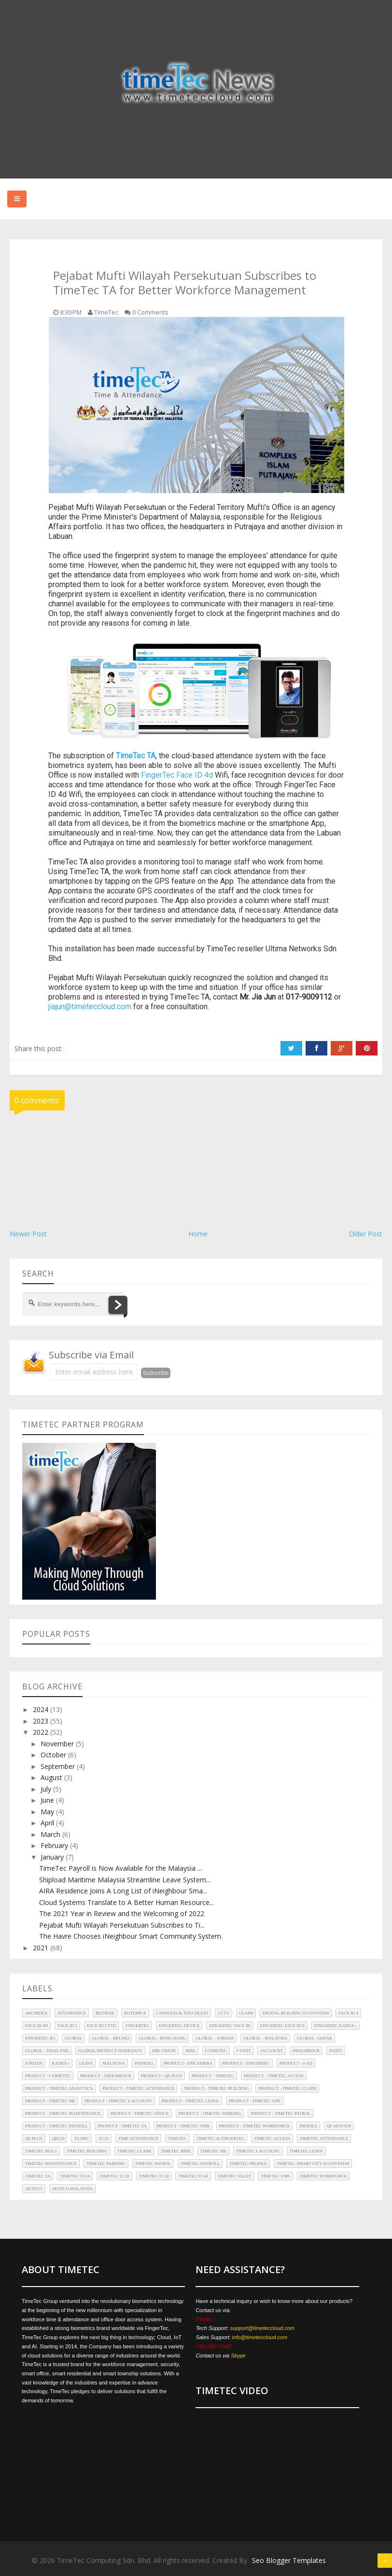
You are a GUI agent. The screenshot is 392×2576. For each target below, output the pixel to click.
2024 (41, 1709)
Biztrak (105, 2013)
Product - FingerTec (245, 2063)
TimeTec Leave (306, 2151)
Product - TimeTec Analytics (59, 2088)
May (48, 1811)
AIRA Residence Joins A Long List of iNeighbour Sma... (123, 1890)
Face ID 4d (36, 2025)
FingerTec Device (179, 2025)
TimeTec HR (213, 2151)
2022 (41, 1732)
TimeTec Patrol (153, 2163)
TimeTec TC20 (114, 2176)
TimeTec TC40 (193, 2176)
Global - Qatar (314, 2038)
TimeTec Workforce (323, 2176)
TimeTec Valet (234, 2176)
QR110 (58, 2138)
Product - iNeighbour (105, 2075)
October (54, 1754)
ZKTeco (33, 2188)
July (47, 1789)
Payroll (144, 2063)
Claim (246, 2013)
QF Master (339, 2126)
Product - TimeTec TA (122, 2126)
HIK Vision (164, 2050)
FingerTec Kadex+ (335, 2025)
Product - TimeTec (213, 2075)
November (58, 1743)
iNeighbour (306, 2050)
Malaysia (113, 2063)
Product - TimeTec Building (216, 2088)
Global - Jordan (215, 2038)
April (48, 1822)
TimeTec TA (37, 2176)
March (51, 1834)
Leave (86, 2063)
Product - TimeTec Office (139, 2113)
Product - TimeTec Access (274, 2075)
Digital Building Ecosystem (296, 2013)
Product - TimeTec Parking (210, 2113)
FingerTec (137, 2025)
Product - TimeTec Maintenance (62, 2113)
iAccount (271, 2050)
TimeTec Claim (134, 2151)
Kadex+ (61, 2063)
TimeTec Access (272, 2138)
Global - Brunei (110, 2038)
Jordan (33, 2063)
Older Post (365, 1233)
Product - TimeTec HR (50, 2100)
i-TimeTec (216, 2050)
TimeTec (177, 2138)
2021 (41, 1947)
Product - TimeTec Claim (287, 2088)
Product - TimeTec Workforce (254, 2126)
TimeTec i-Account (258, 2151)
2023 (41, 1721)
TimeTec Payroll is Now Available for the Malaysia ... (120, 1868)
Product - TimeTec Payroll (56, 2126)
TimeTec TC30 (154, 2176)
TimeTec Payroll (200, 2163)
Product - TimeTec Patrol (280, 2113)
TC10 (103, 2138)
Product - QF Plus (161, 2075)
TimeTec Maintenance (51, 2163)
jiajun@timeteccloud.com (89, 1006)
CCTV (223, 2013)
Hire (190, 2050)
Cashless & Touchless (182, 2013)
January (53, 1857)
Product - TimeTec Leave (190, 2100)
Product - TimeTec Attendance (138, 2088)
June (48, 1800)
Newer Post (28, 1233)
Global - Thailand (47, 2050)
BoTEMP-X (135, 2013)
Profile (308, 2126)
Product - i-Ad (296, 2063)
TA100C (81, 2138)
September (59, 1766)
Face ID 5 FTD (101, 2025)
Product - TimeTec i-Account (118, 2100)
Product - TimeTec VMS (183, 2126)
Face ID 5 (67, 2025)
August (52, 1777)
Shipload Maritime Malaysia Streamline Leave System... (124, 1879)
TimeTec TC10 (75, 2176)
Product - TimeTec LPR (254, 2100)
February (55, 1845)
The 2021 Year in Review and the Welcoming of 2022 (121, 1913)
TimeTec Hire (176, 2151)
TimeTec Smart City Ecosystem (313, 2163)
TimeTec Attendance (324, 2138)
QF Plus (33, 2138)
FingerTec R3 (40, 2038)
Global (74, 2038)
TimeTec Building (87, 2151)
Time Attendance (138, 2138)
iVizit (335, 2050)
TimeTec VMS (275, 2176)
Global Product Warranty (110, 2050)
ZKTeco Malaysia (72, 2188)
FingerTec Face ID (229, 2025)
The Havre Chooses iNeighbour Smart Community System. (131, 1936)
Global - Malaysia (265, 2038)
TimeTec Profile (248, 2163)
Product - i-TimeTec (47, 2075)
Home (198, 1233)
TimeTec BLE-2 (41, 2151)
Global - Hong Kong (162, 2038)
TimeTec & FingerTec (220, 2138)
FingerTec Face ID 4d (177, 775)
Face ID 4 (348, 2013)
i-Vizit (244, 2050)
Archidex (36, 2013)
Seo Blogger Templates (289, 2560)
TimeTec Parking (105, 2163)
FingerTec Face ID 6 (282, 2025)
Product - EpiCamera (188, 2063)
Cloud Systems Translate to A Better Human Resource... (126, 1902)
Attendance (71, 2013)
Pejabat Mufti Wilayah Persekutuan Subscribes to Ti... (122, 1925)
